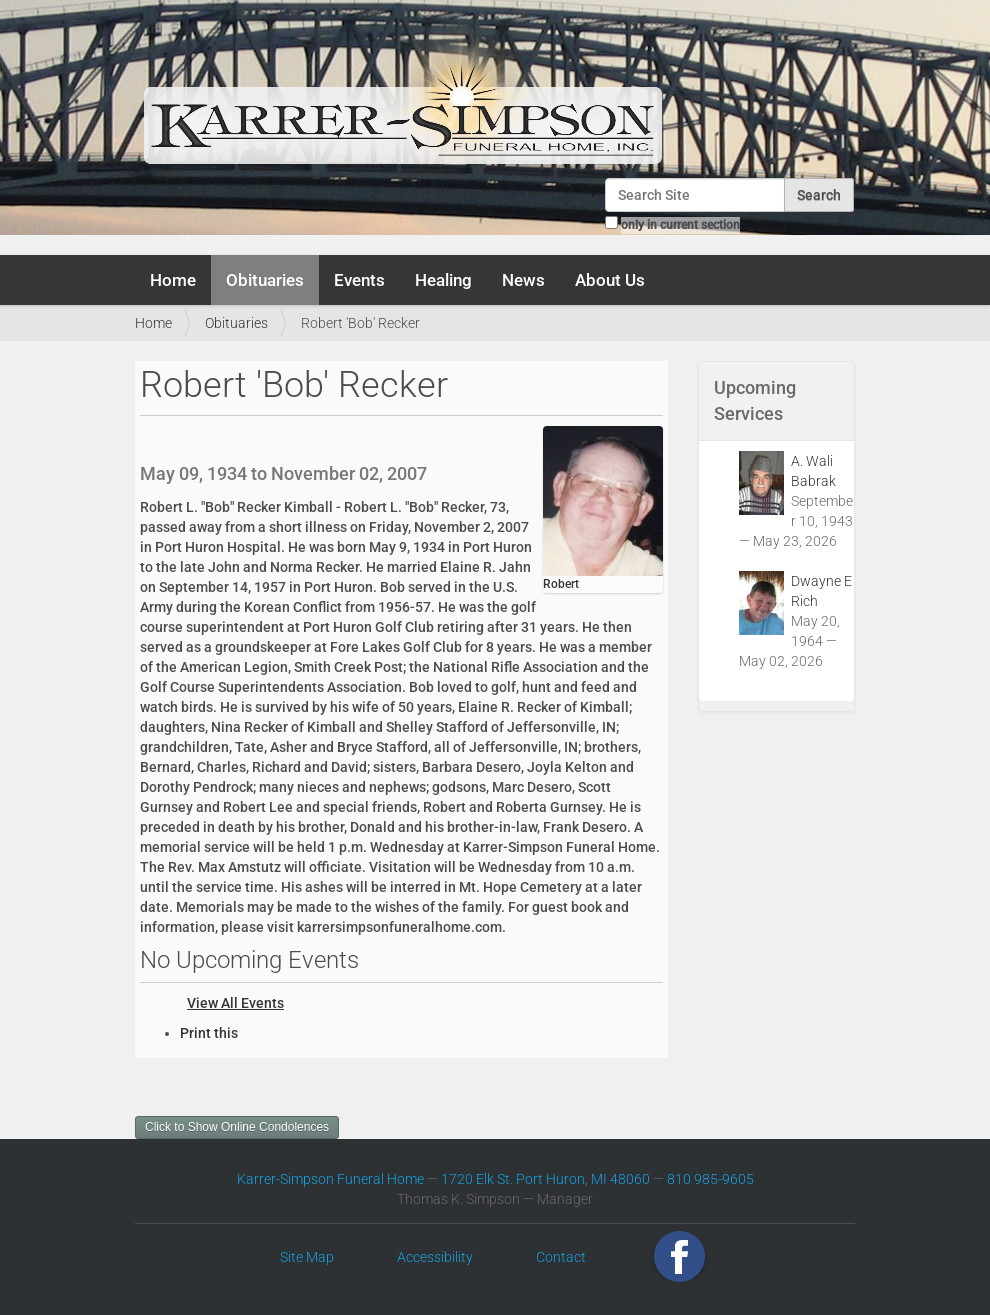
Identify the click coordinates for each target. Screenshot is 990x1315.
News (523, 280)
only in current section (680, 225)
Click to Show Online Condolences (237, 1127)
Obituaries (265, 280)
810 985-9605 (710, 1179)
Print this (209, 1033)
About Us (610, 280)
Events (359, 280)
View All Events (235, 1003)
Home (173, 280)
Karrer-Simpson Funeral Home (330, 1179)
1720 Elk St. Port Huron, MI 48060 (545, 1179)
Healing (443, 280)
